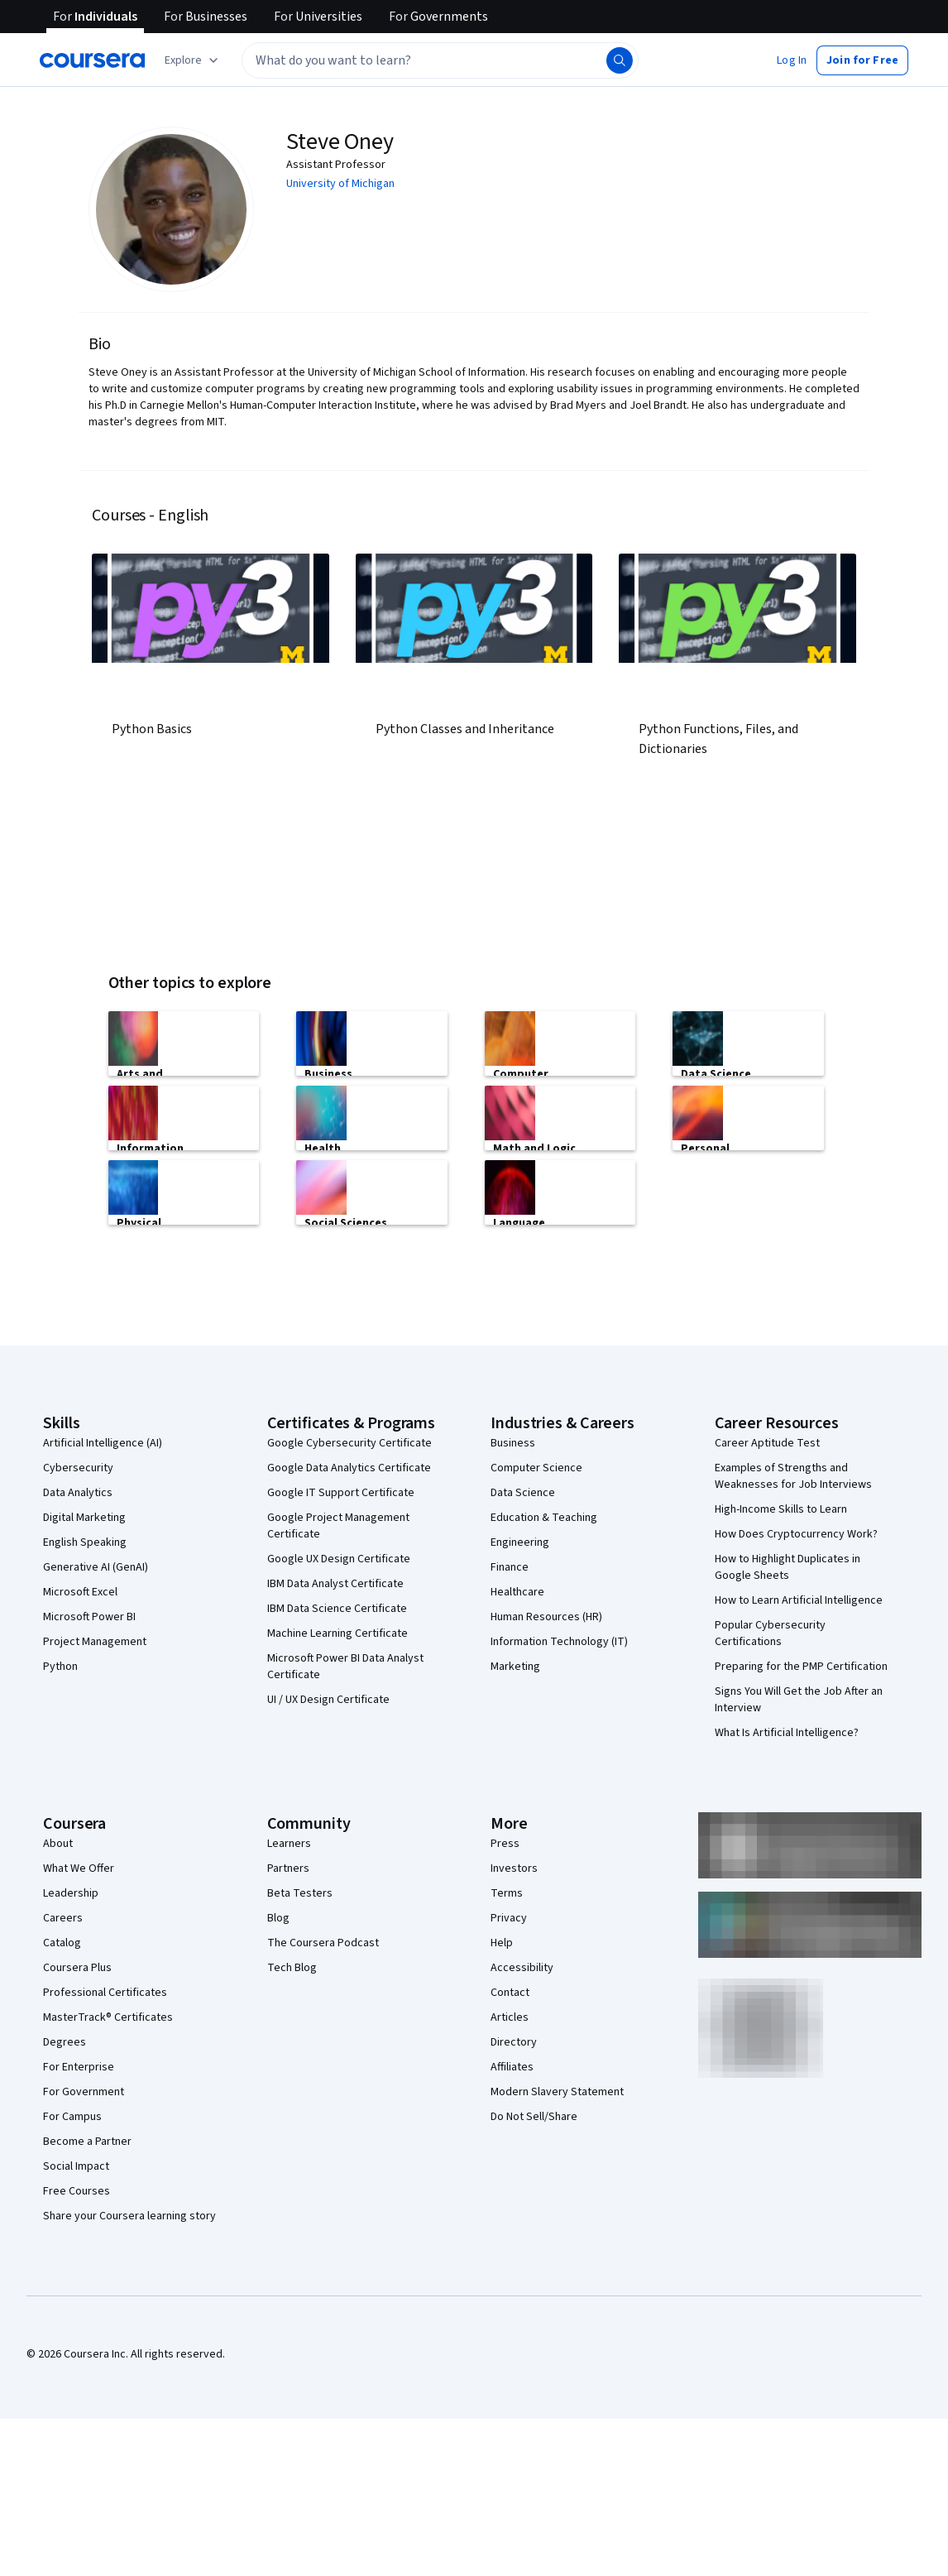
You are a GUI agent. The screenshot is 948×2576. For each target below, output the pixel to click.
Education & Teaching (544, 1517)
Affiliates (512, 2067)
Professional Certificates (105, 1992)
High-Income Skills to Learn (781, 1509)
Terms (507, 1893)
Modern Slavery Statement (557, 2092)
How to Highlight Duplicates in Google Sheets (787, 1567)
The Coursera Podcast (323, 1943)
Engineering (520, 1542)
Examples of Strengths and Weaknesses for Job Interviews (793, 1476)
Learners (289, 1843)
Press (505, 1843)
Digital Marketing (84, 1517)
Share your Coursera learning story (129, 2216)
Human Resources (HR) (546, 1617)
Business (513, 1443)
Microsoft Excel (80, 1592)
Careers (63, 1918)
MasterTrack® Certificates (108, 2017)
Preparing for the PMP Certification (801, 1666)
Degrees (64, 2042)
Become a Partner (87, 2141)
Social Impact (76, 2166)
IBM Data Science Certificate (337, 1608)
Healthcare (517, 1592)
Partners (288, 1868)
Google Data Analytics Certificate (349, 1468)
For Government (83, 2092)
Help (502, 1943)
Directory (514, 2042)
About (58, 1843)
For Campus (72, 2116)
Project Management (94, 1641)
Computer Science (536, 1468)
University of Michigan (340, 183)
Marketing (515, 1666)
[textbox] (440, 60)
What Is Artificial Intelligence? (787, 1733)
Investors (514, 1868)
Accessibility (522, 1968)
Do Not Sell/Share (534, 2116)
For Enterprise (78, 2067)
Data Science (523, 1493)
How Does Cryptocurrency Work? (796, 1534)
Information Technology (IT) (559, 1641)
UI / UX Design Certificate (328, 1699)
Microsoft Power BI (89, 1617)
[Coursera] (92, 60)
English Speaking (85, 1542)
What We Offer (78, 1868)
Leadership (70, 1893)
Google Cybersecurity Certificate (349, 1443)
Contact (510, 1992)
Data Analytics (78, 1493)
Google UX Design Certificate (338, 1559)
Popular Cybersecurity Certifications (770, 1633)
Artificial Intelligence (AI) (102, 1443)
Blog (278, 1918)
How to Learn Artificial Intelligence (799, 1600)
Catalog (62, 1943)
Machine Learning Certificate (337, 1633)
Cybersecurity (78, 1468)
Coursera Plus (77, 1968)
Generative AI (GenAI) (95, 1567)
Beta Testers (300, 1893)
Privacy (509, 1918)
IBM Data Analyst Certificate (335, 1584)
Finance (510, 1567)
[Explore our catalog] (193, 60)
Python (60, 1666)
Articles (510, 2017)
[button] (791, 60)
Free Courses (76, 2191)
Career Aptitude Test (767, 1443)
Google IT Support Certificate (340, 1493)
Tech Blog (292, 1968)
